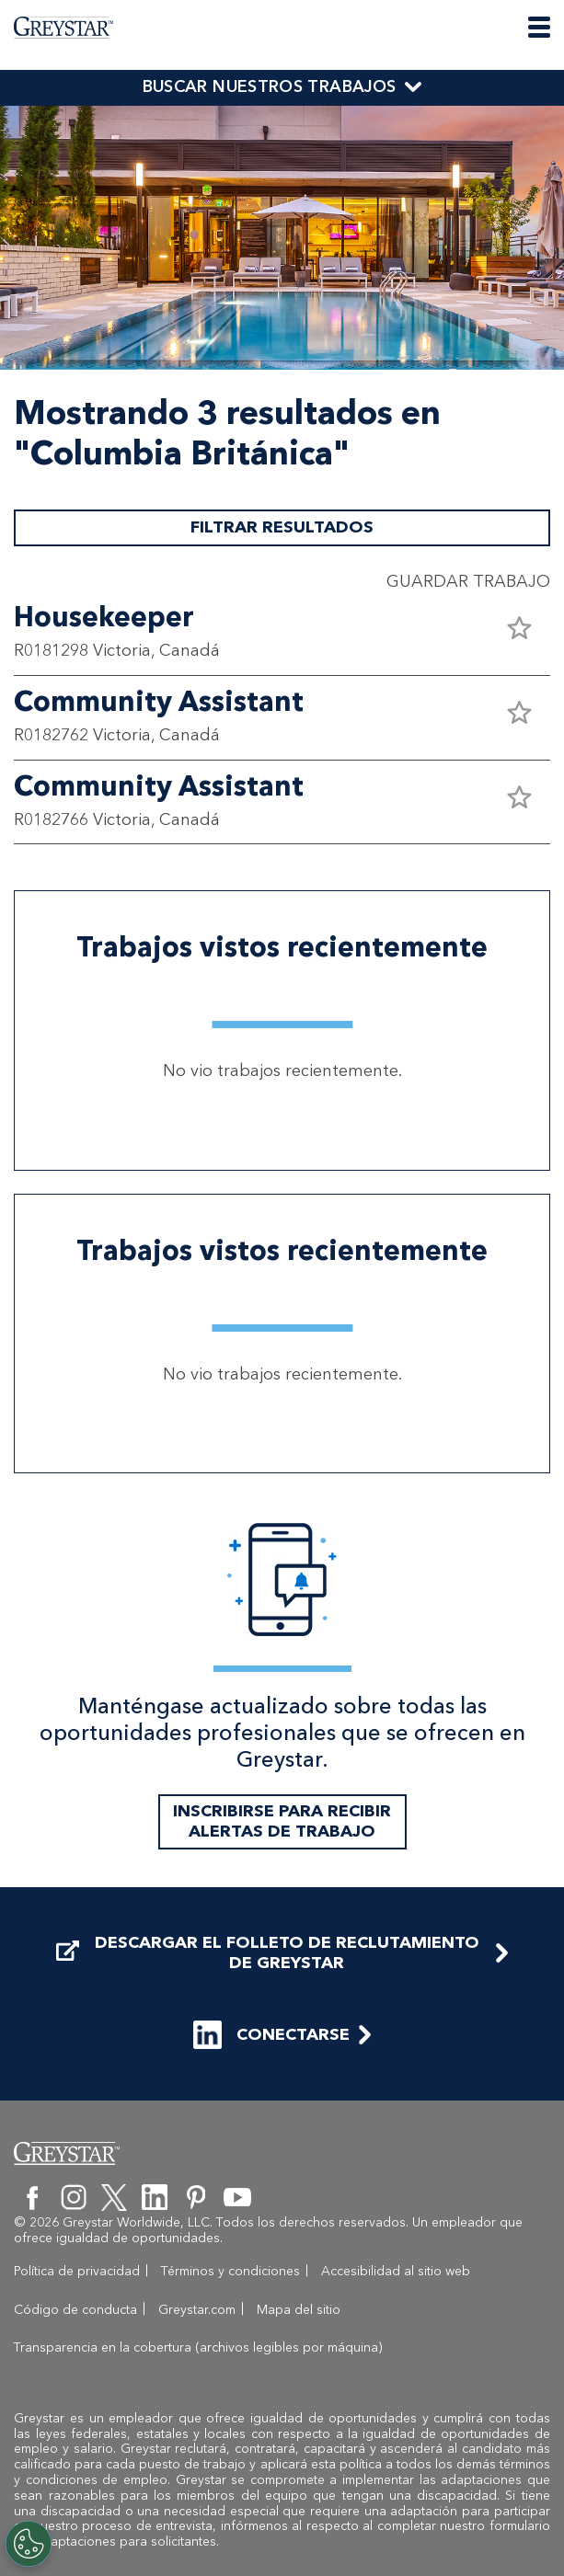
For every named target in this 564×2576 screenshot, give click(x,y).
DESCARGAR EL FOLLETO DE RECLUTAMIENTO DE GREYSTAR (267, 1953)
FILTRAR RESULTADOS (282, 527)
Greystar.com (197, 2310)
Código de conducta (75, 2310)
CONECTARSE (271, 2035)
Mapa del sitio (298, 2310)
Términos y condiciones (230, 2271)
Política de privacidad (77, 2271)
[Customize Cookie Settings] (29, 2544)
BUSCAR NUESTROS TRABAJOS (270, 86)
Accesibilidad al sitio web (395, 2271)
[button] (519, 627)
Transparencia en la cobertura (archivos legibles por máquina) (198, 2347)
